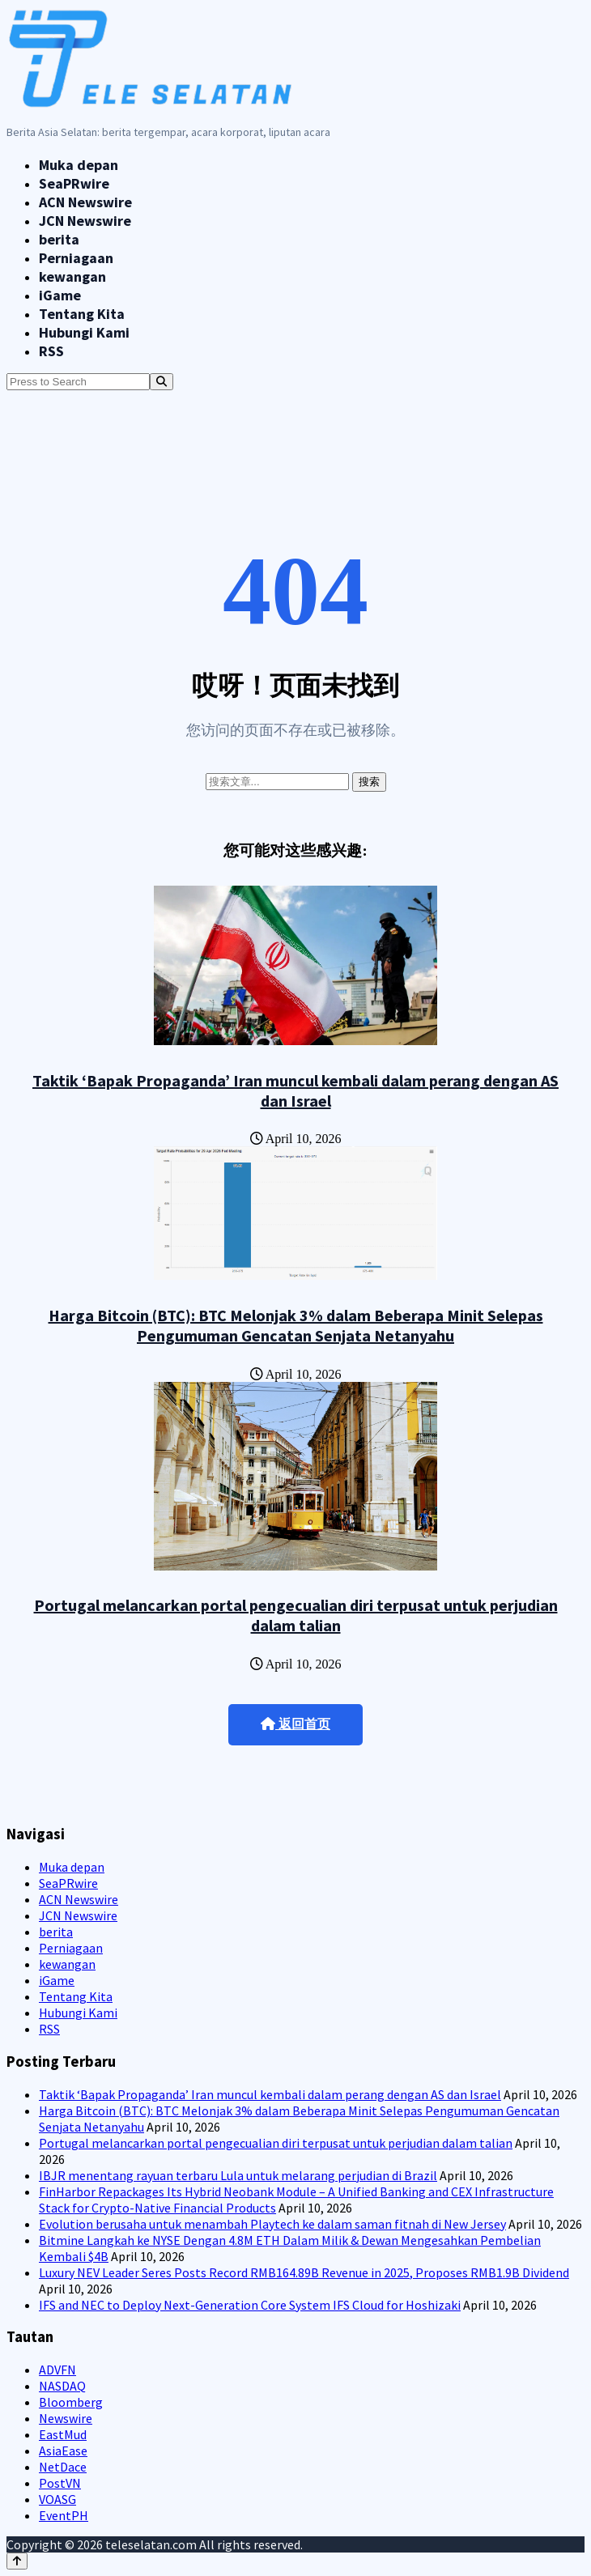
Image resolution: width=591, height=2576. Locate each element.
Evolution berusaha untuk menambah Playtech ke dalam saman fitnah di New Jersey (272, 2224)
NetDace (63, 2467)
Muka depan (78, 164)
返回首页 (295, 1724)
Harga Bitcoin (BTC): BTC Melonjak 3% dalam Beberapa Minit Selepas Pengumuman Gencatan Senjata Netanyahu (296, 1325)
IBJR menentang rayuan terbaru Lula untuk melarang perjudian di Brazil (238, 2175)
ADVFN (57, 2369)
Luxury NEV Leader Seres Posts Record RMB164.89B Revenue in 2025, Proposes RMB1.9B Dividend (304, 2272)
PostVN (60, 2483)
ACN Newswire (85, 202)
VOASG (57, 2499)
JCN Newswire (85, 220)
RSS (51, 351)
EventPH (63, 2515)
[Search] (161, 381)
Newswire (65, 2418)
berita (59, 239)
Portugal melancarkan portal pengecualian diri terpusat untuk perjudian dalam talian (296, 1615)
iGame (60, 295)
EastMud (63, 2434)
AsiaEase (63, 2450)
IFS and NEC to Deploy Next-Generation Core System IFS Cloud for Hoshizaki (250, 2305)
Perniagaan (76, 258)
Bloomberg (71, 2402)
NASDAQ (62, 2386)
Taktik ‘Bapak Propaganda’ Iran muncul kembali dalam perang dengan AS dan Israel (295, 1090)
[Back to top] (17, 2561)
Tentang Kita (82, 313)
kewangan (72, 276)
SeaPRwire (74, 183)
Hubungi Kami (84, 332)
